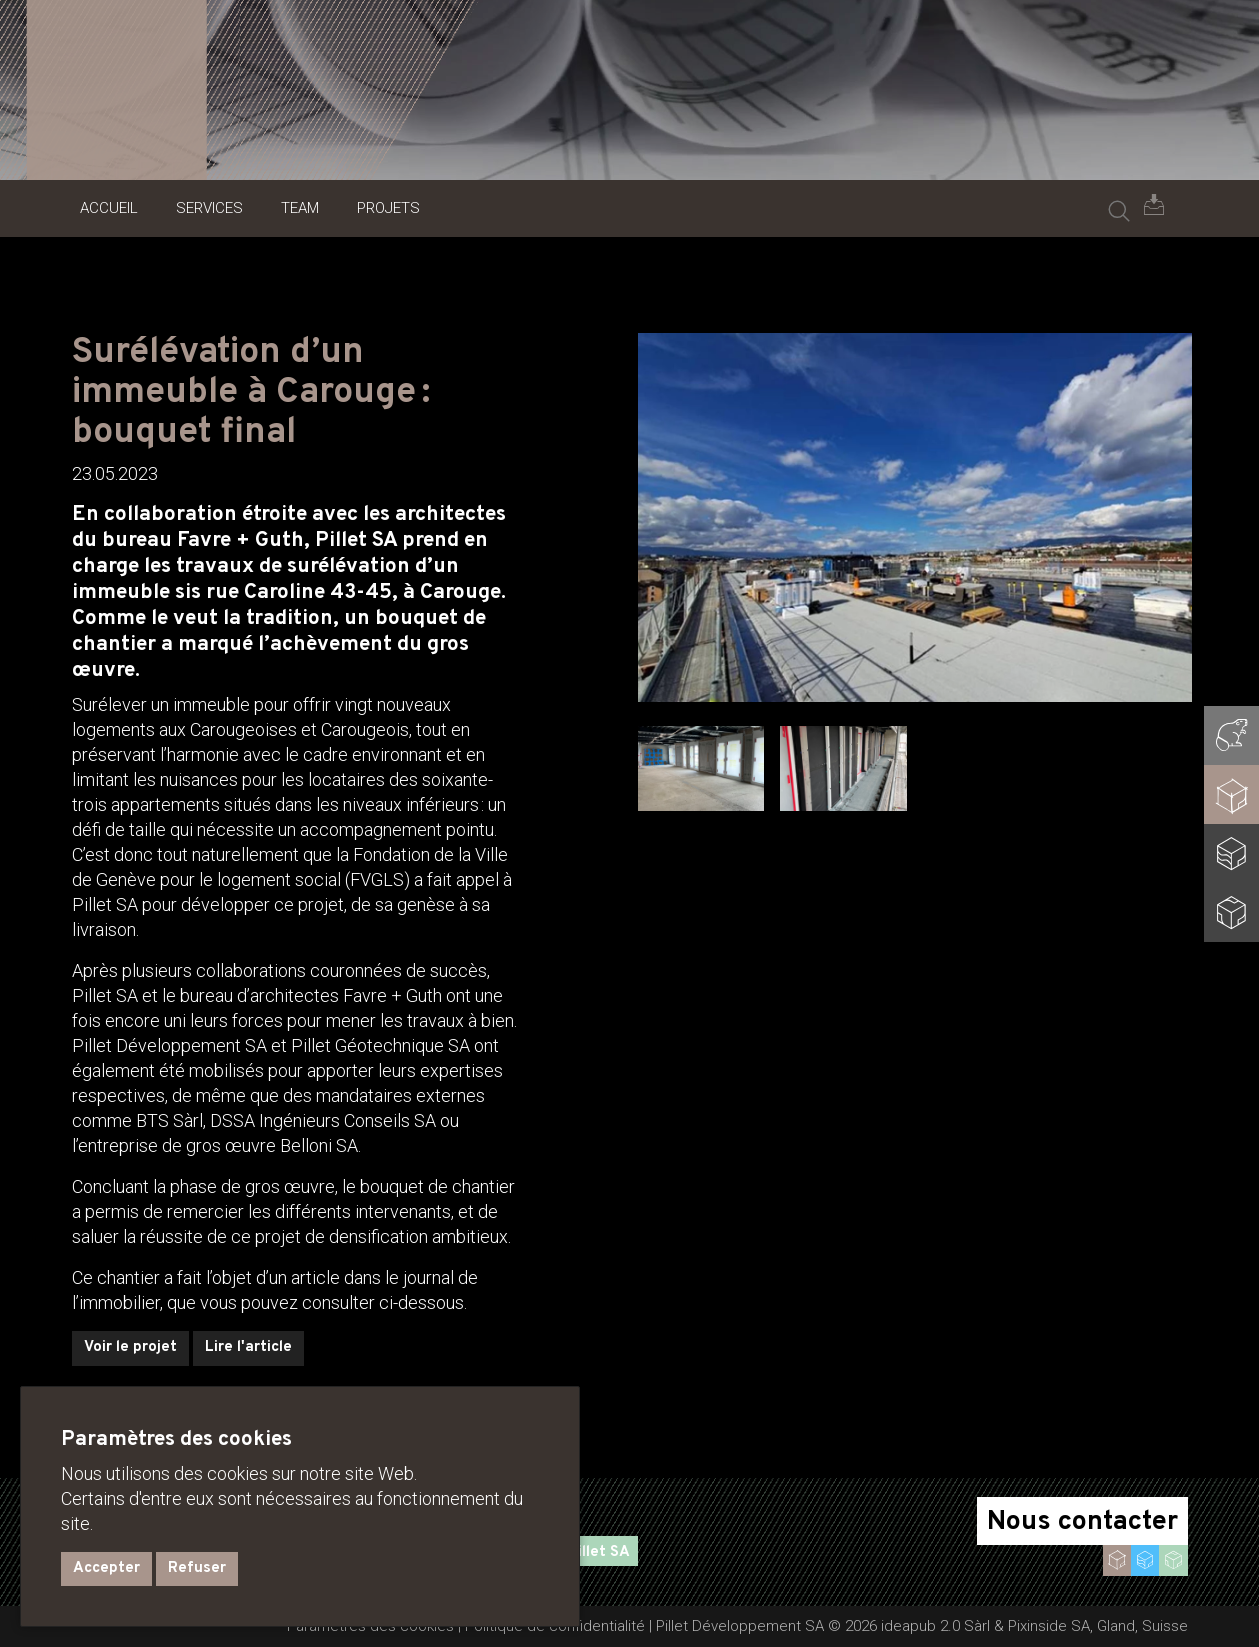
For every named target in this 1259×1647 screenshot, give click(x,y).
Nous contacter (1082, 1522)
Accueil (109, 208)
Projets (388, 208)
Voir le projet (130, 1347)
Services (209, 208)
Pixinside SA (1049, 1626)
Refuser (197, 1568)
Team (300, 208)
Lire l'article (248, 1347)
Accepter (106, 1568)
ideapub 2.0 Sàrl (935, 1626)
